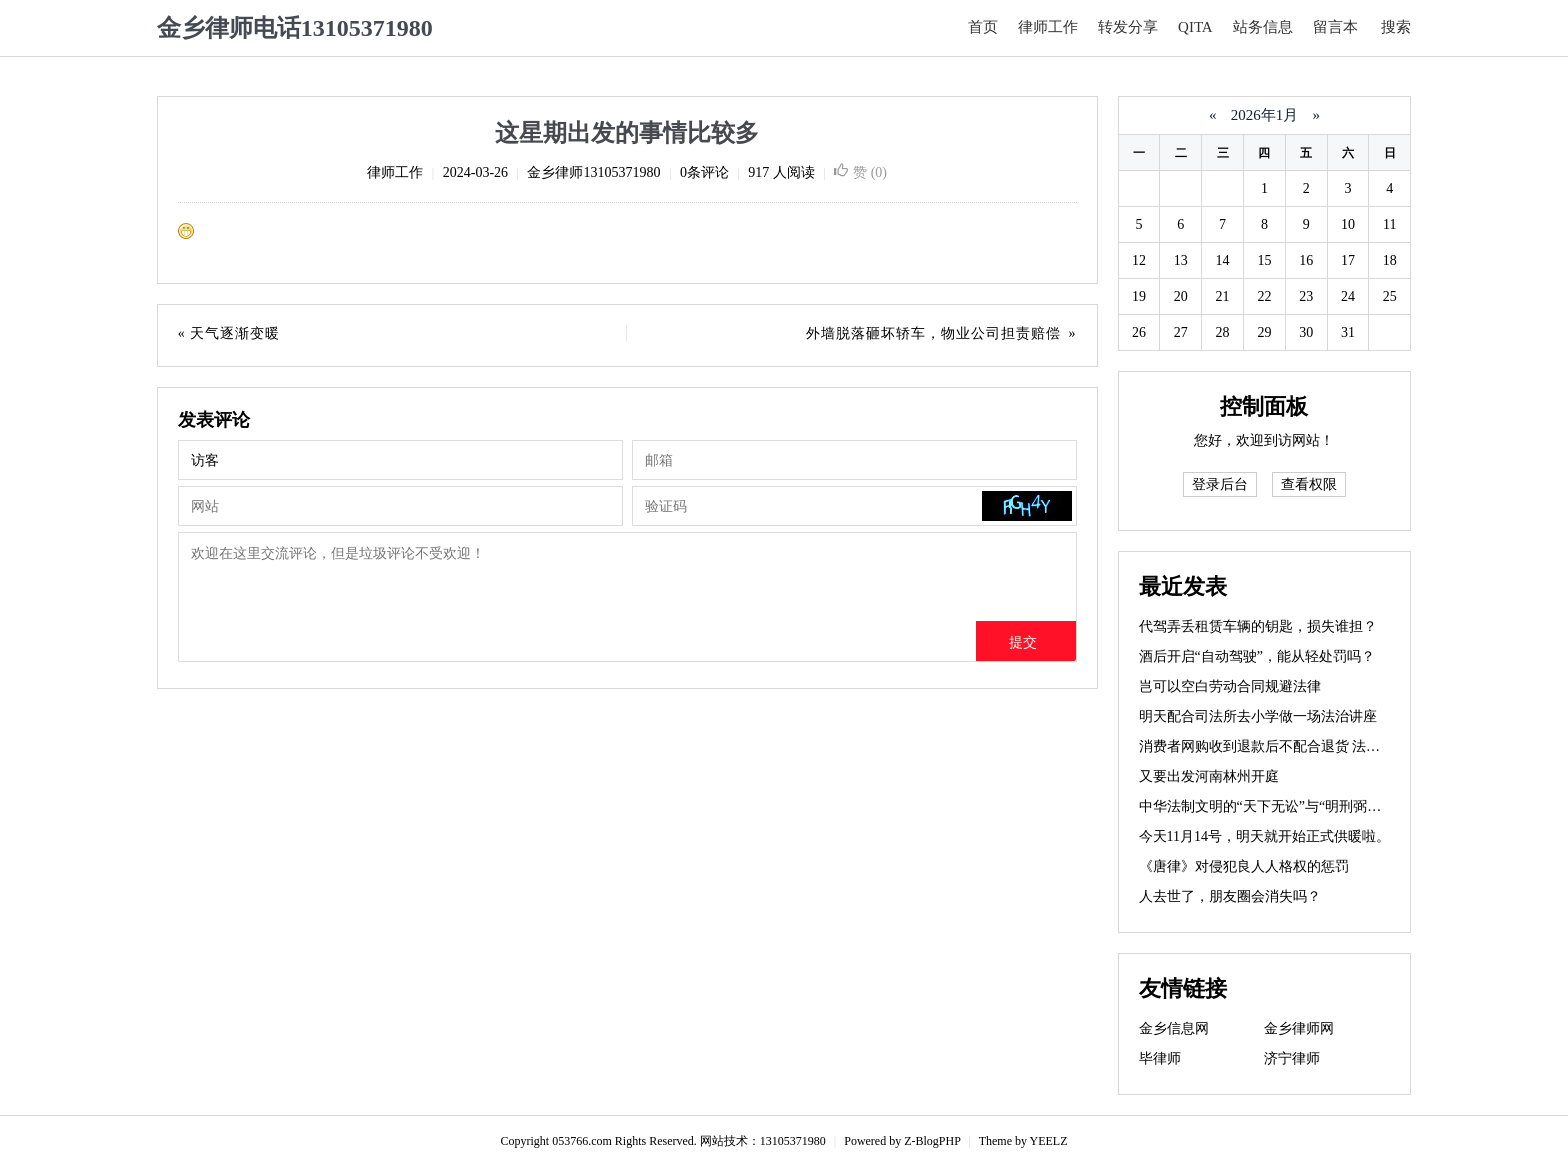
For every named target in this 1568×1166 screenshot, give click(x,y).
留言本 (1335, 27)
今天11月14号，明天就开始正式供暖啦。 (1264, 836)
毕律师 (1160, 1058)
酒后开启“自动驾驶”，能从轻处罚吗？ (1257, 656)
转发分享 (1128, 27)
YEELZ (1049, 1141)
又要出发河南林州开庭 (1209, 776)
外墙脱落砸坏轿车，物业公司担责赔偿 (933, 333)
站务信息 (1263, 27)
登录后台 (1220, 484)
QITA (1195, 27)
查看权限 (1309, 484)
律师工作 (1048, 27)
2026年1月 (1264, 115)
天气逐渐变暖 (235, 333)
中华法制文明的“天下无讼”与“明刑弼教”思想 (1277, 806)
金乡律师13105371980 (593, 172)
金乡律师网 (1299, 1028)
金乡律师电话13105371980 (295, 28)
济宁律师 (1292, 1058)
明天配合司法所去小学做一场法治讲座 (1258, 716)
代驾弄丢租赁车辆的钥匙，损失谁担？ (1258, 626)
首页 (983, 27)
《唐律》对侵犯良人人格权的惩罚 (1244, 866)
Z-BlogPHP (932, 1141)
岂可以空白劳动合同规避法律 (1230, 686)
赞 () (860, 172)
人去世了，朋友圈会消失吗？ (1230, 896)
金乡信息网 (1174, 1028)
